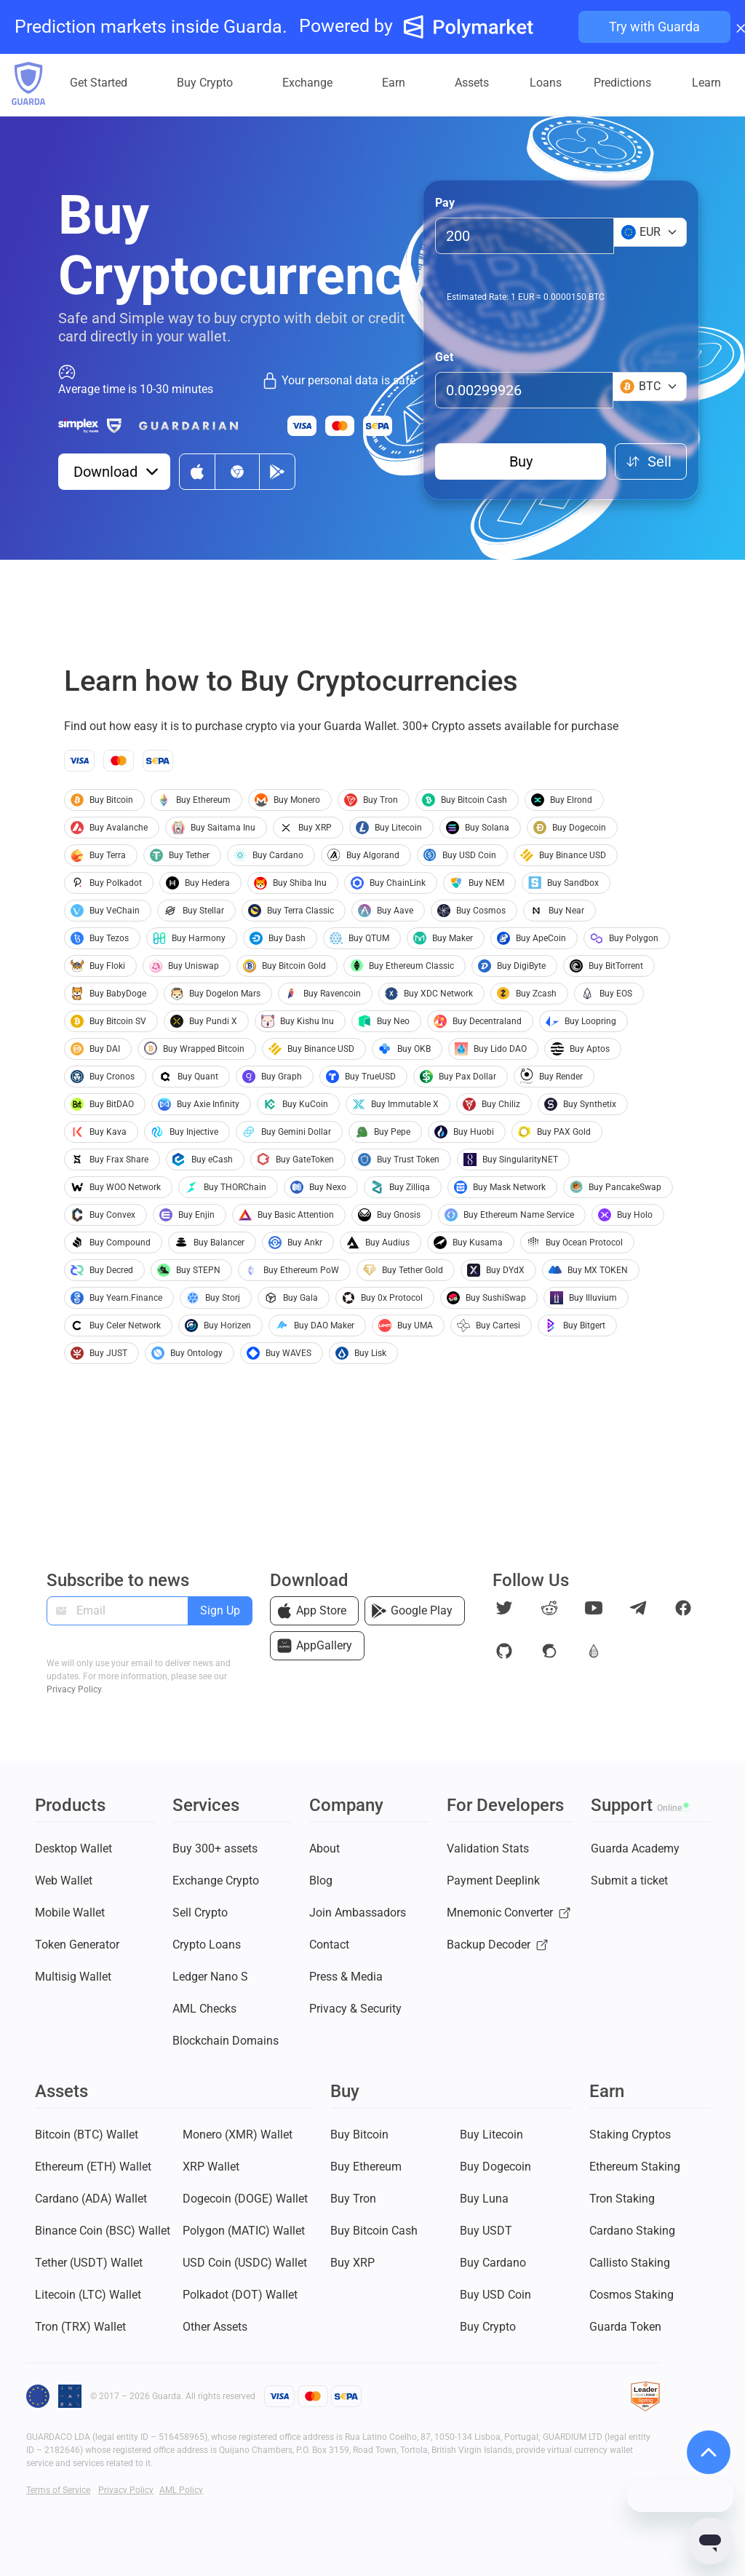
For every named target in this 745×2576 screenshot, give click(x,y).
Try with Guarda (654, 27)
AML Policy (181, 2490)
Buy (521, 461)
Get (444, 357)
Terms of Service (58, 2490)
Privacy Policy (74, 1689)
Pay (445, 203)
